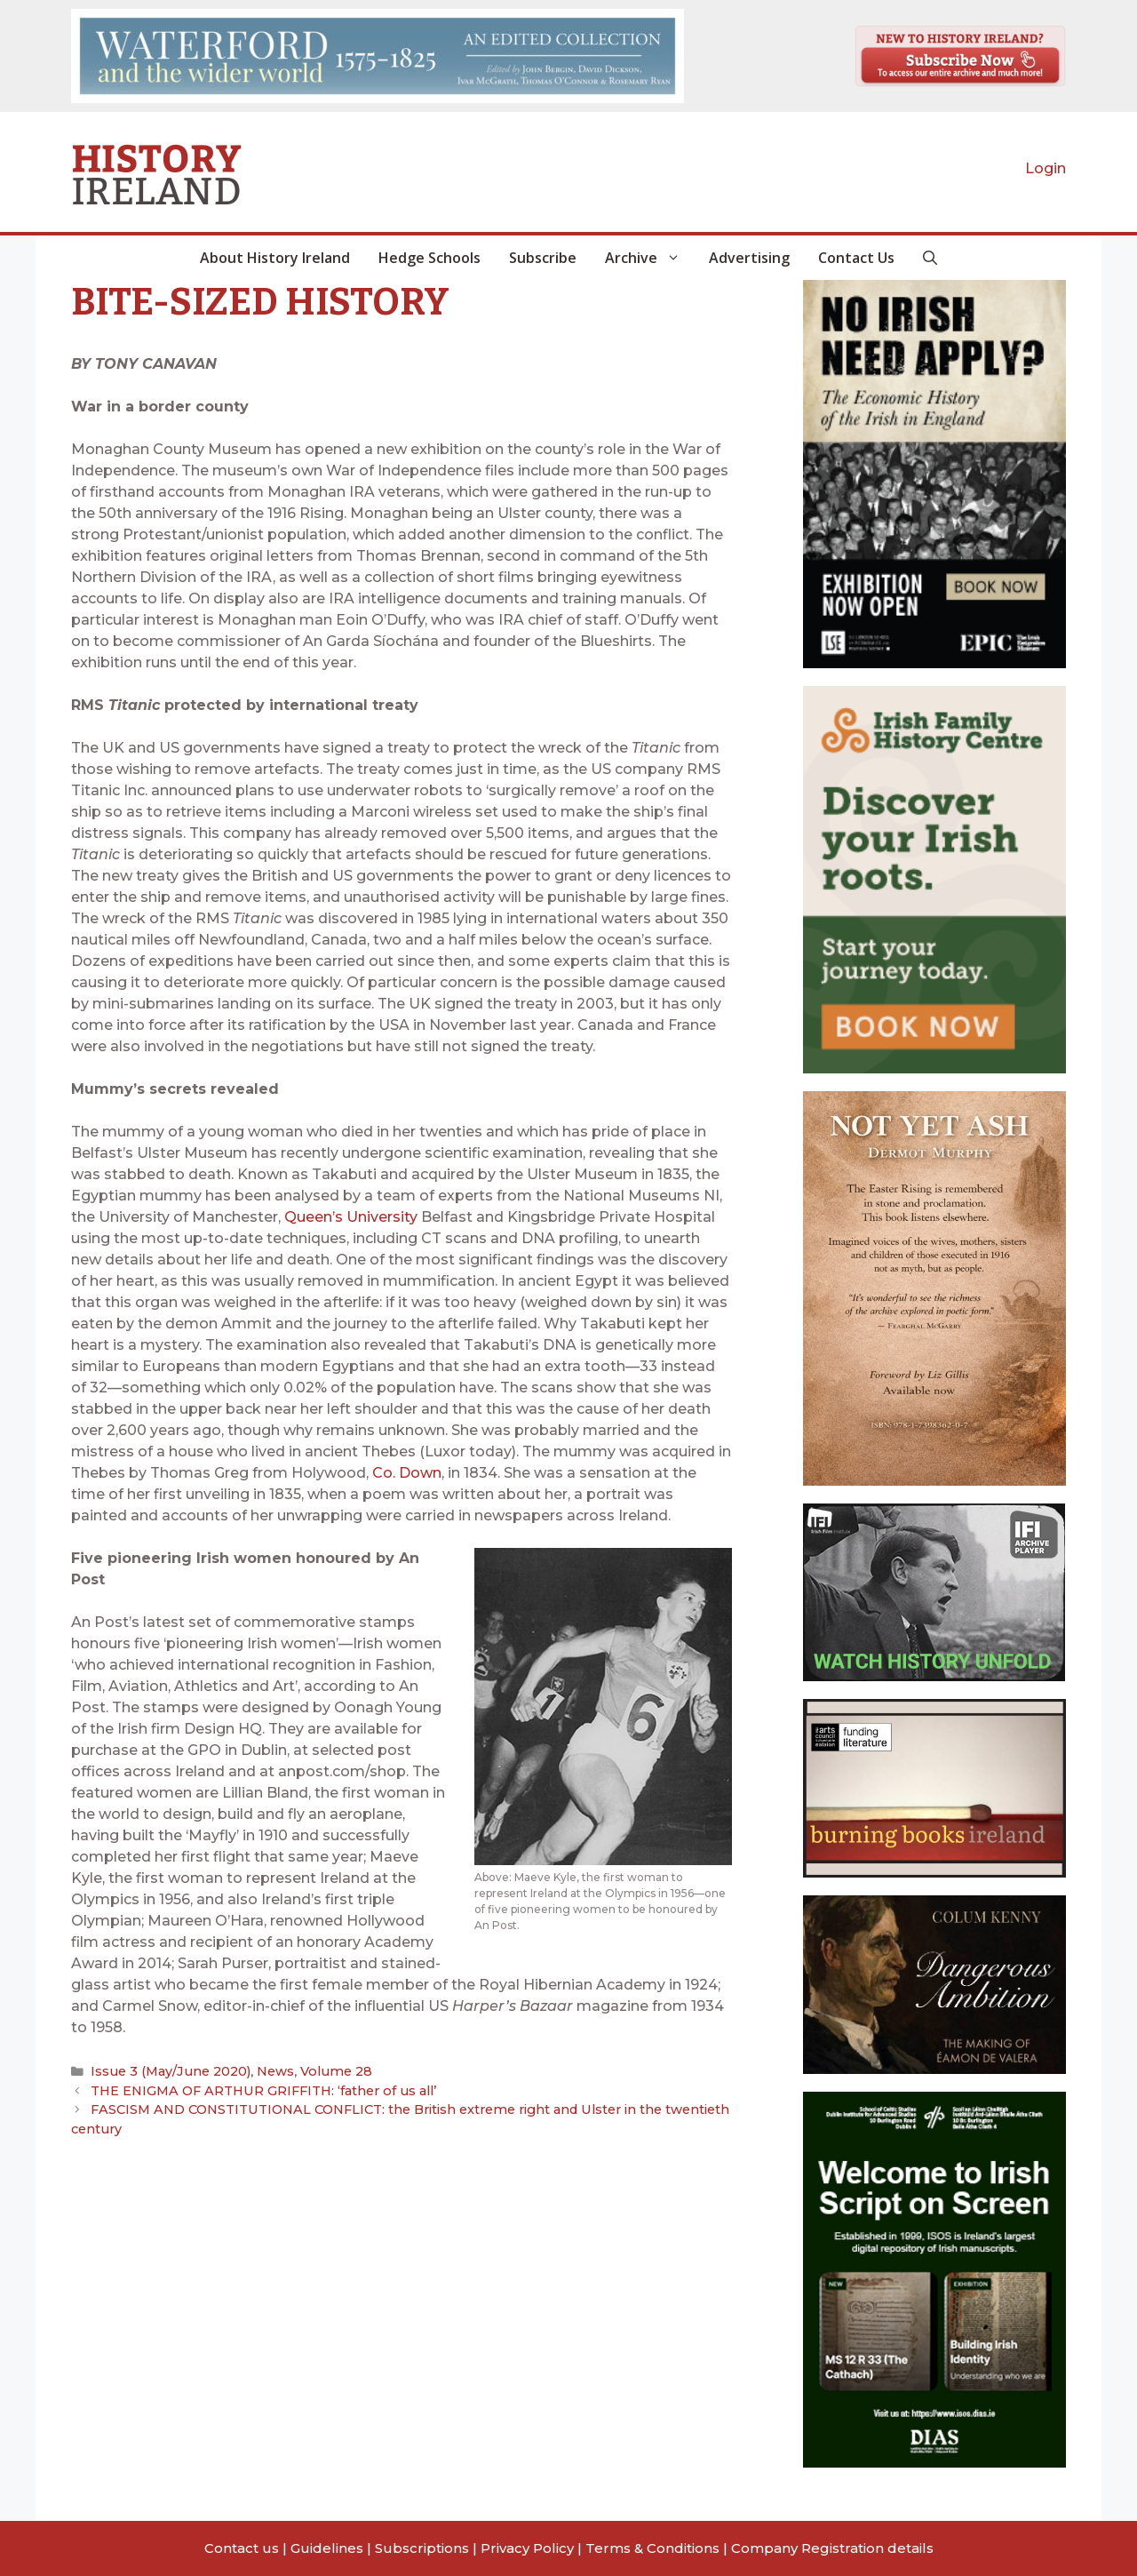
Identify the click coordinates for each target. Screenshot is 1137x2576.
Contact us (241, 2548)
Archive (650, 257)
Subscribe (542, 257)
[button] (930, 257)
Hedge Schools (429, 257)
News (267, 2071)
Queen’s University (350, 1216)
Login (1045, 168)
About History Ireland (275, 257)
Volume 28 (323, 2071)
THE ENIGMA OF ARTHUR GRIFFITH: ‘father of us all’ (254, 2089)
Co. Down (406, 1472)
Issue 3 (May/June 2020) (167, 2071)
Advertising (749, 257)
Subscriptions (422, 2548)
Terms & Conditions (652, 2548)
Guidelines (326, 2548)
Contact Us (856, 257)
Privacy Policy (527, 2548)
